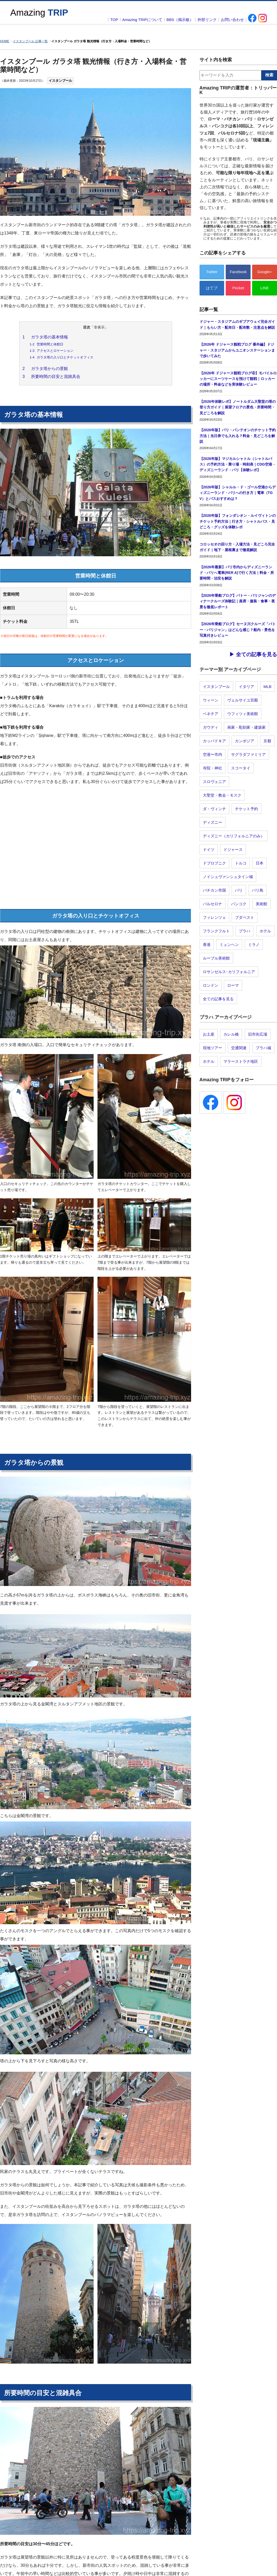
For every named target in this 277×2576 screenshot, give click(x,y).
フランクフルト (216, 931)
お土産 (208, 1034)
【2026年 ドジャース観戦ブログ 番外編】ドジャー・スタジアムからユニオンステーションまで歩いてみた (237, 350)
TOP (114, 19)
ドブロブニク (214, 863)
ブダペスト (244, 917)
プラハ (244, 931)
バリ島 (257, 890)
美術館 (261, 904)
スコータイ (240, 768)
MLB (267, 686)
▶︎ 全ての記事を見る (253, 654)
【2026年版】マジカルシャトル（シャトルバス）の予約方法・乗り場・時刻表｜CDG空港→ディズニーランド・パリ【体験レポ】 (238, 464)
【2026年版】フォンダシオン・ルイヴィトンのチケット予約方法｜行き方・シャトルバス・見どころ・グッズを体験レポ (238, 521)
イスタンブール (60, 81)
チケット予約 (246, 809)
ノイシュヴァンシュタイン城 (228, 876)
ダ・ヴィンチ (214, 809)
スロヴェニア (214, 781)
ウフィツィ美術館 (242, 714)
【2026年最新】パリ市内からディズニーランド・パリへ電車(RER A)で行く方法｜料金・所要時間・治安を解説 (237, 573)
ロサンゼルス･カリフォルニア (229, 972)
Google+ (264, 272)
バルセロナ (212, 904)
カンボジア (244, 741)
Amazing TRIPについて (142, 19)
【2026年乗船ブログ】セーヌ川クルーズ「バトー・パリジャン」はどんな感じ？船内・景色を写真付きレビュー (238, 629)
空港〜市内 (212, 754)
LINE (264, 288)
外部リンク (207, 19)
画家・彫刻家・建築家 (246, 727)
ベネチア (210, 714)
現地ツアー (212, 1048)
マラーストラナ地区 (240, 1061)
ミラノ (254, 944)
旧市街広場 (257, 1034)
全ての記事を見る (218, 999)
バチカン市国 (214, 890)
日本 (259, 863)
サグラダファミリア (248, 754)
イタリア (246, 686)
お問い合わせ (232, 19)
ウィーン (210, 700)
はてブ (211, 288)
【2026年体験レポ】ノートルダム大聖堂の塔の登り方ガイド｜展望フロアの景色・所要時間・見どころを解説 (238, 407)
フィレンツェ (214, 917)
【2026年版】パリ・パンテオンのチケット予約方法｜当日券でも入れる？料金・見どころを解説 (238, 436)
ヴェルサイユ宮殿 (242, 700)
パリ (239, 890)
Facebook (238, 272)
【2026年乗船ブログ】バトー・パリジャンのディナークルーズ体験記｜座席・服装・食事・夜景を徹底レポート (238, 601)
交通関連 (238, 1048)
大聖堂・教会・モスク (222, 795)
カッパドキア (214, 741)
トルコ (240, 863)
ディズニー (212, 822)
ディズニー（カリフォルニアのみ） (233, 836)
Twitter (211, 272)
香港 (207, 944)
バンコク (238, 904)
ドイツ (208, 849)
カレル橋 (231, 1034)
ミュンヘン (229, 944)
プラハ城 (263, 1048)
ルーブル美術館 (216, 958)
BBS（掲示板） (179, 19)
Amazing (39, 12)
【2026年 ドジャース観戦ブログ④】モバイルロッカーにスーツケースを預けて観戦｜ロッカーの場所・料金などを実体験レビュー (238, 379)
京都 (267, 741)
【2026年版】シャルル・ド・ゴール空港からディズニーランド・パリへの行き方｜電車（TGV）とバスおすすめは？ (238, 493)
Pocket (238, 288)
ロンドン (210, 985)
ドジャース (233, 849)
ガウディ (210, 727)
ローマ (233, 985)
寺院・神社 (212, 768)
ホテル (265, 931)
